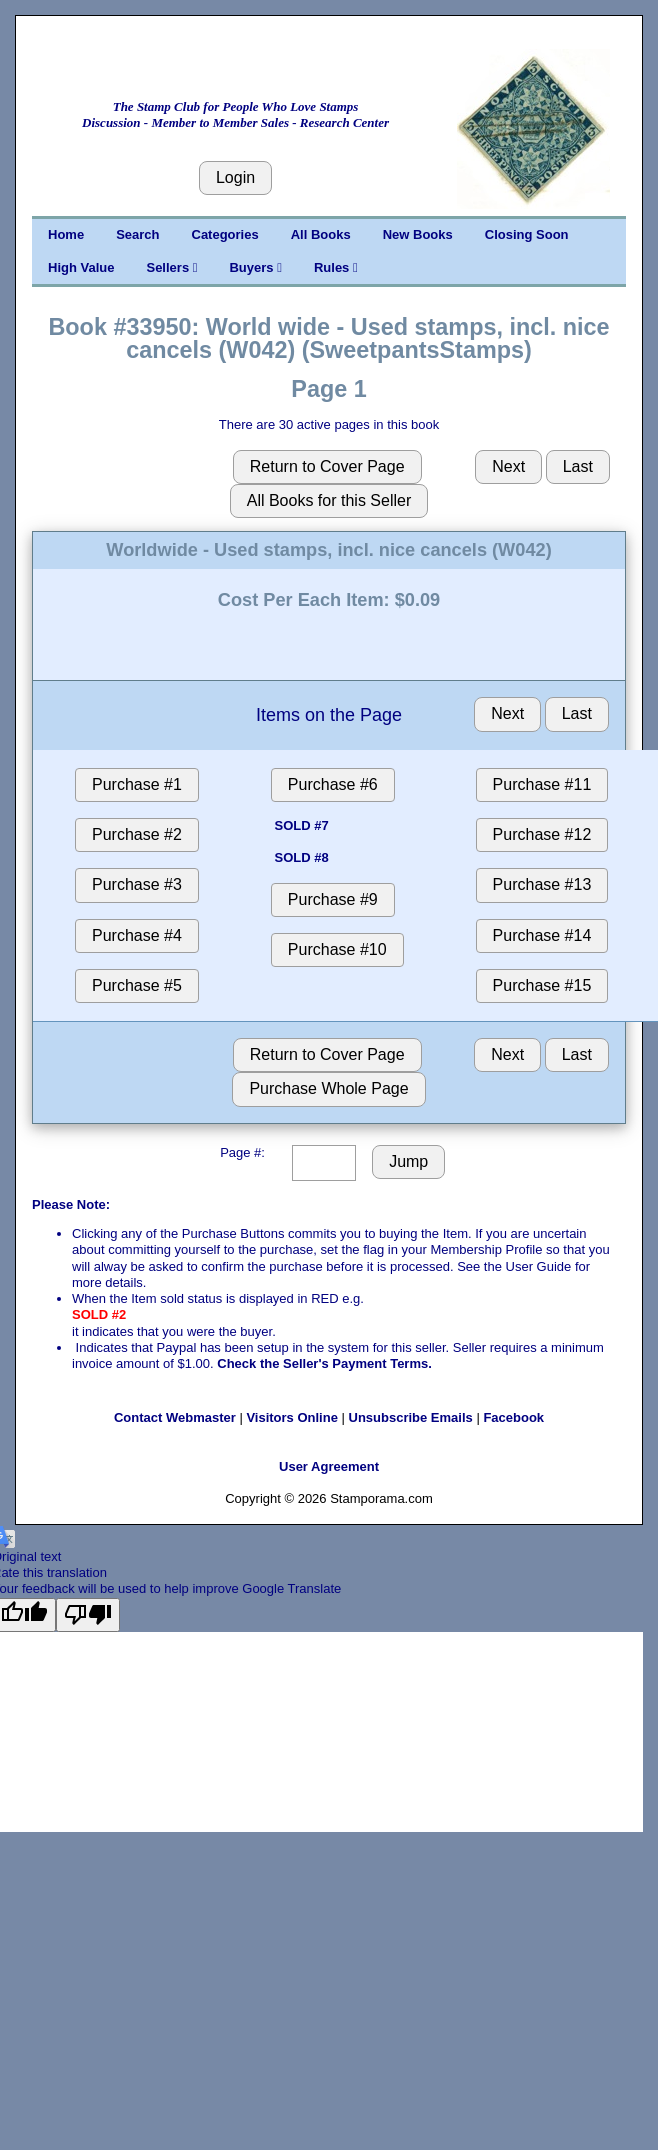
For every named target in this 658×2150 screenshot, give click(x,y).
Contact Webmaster (175, 1417)
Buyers (255, 267)
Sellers (171, 267)
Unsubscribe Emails (411, 1417)
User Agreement (329, 1466)
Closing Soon (527, 234)
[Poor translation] (88, 1615)
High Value (81, 267)
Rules (336, 267)
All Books (321, 234)
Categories (225, 234)
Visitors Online (292, 1417)
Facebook (513, 1417)
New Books (418, 234)
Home (66, 234)
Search (137, 234)
